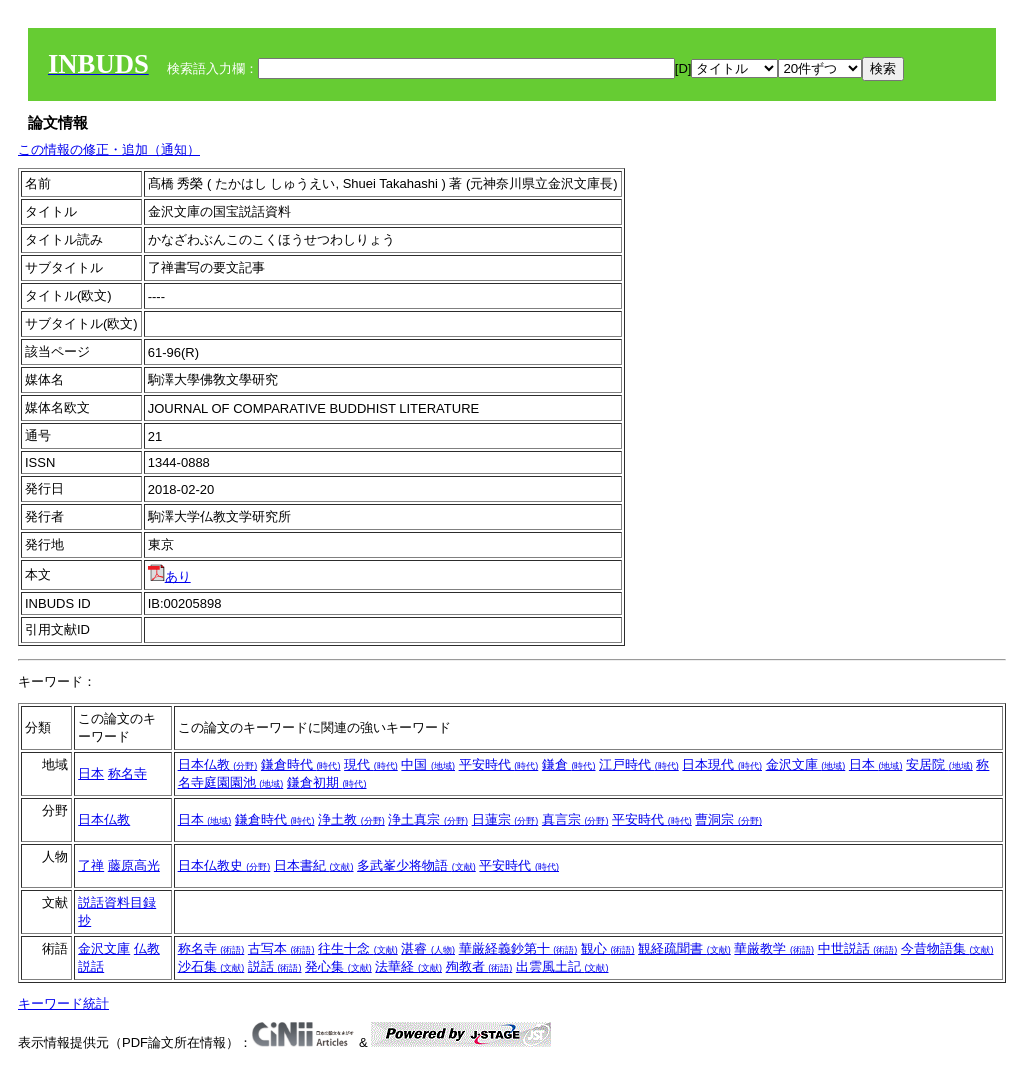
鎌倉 (569, 764)
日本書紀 (314, 865)
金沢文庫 (806, 764)
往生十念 (358, 948)
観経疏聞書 (684, 948)
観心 (608, 948)
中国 (428, 764)
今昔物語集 (947, 948)
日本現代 (722, 764)
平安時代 (499, 764)
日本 (91, 773)
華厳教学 (774, 948)
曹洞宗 (728, 819)
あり (169, 576)
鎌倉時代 (301, 764)
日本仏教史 (224, 865)
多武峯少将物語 (416, 865)
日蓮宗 (505, 819)
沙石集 (211, 966)
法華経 (408, 966)
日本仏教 (218, 764)
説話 (275, 966)
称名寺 (127, 773)
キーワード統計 (63, 1003)
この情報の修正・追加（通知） (109, 149)
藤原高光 (134, 865)
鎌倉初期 (327, 782)
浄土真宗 (428, 819)
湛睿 (428, 948)
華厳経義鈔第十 (518, 948)
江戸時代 (639, 764)
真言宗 (575, 819)
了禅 (91, 865)
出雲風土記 (562, 966)
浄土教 (351, 819)
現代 (371, 764)
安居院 (939, 764)
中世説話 (858, 948)
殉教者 (479, 966)
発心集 (338, 966)
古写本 (281, 948)
